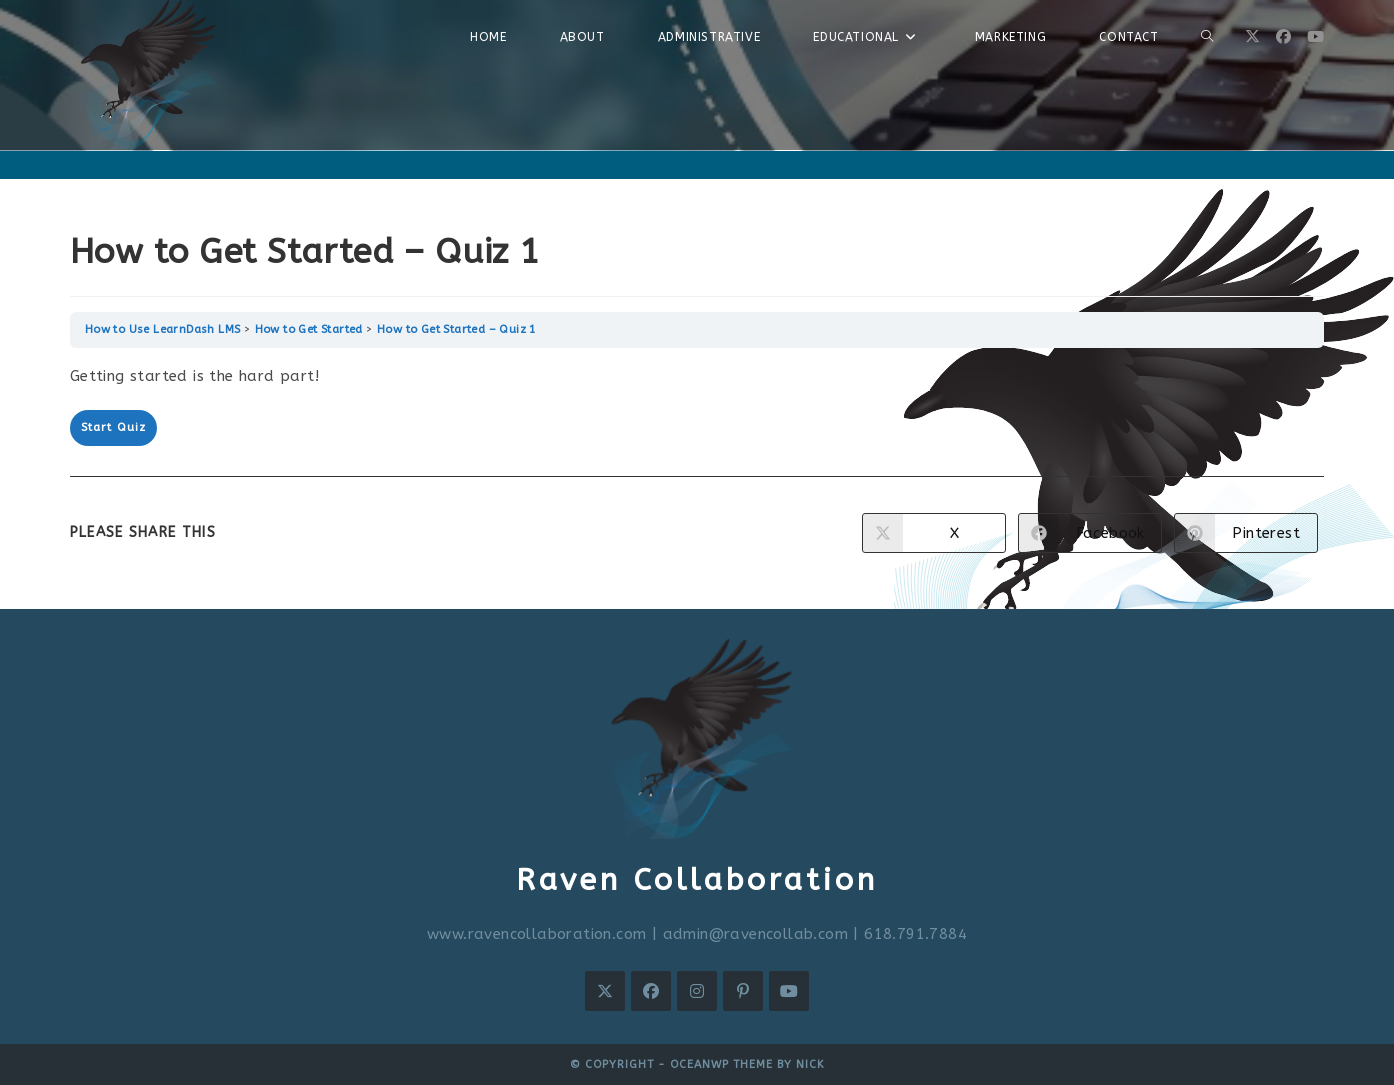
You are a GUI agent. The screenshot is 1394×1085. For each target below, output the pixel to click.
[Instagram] (697, 991)
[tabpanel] (697, 376)
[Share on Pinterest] (1246, 533)
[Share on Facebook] (1090, 533)
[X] (605, 991)
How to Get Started (309, 329)
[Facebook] (651, 991)
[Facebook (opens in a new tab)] (1283, 37)
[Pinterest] (743, 991)
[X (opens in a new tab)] (1252, 37)
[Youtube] (789, 991)
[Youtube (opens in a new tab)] (1315, 37)
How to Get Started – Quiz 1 (457, 329)
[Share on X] (934, 533)
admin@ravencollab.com (755, 934)
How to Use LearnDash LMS (163, 329)
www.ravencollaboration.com (536, 934)
